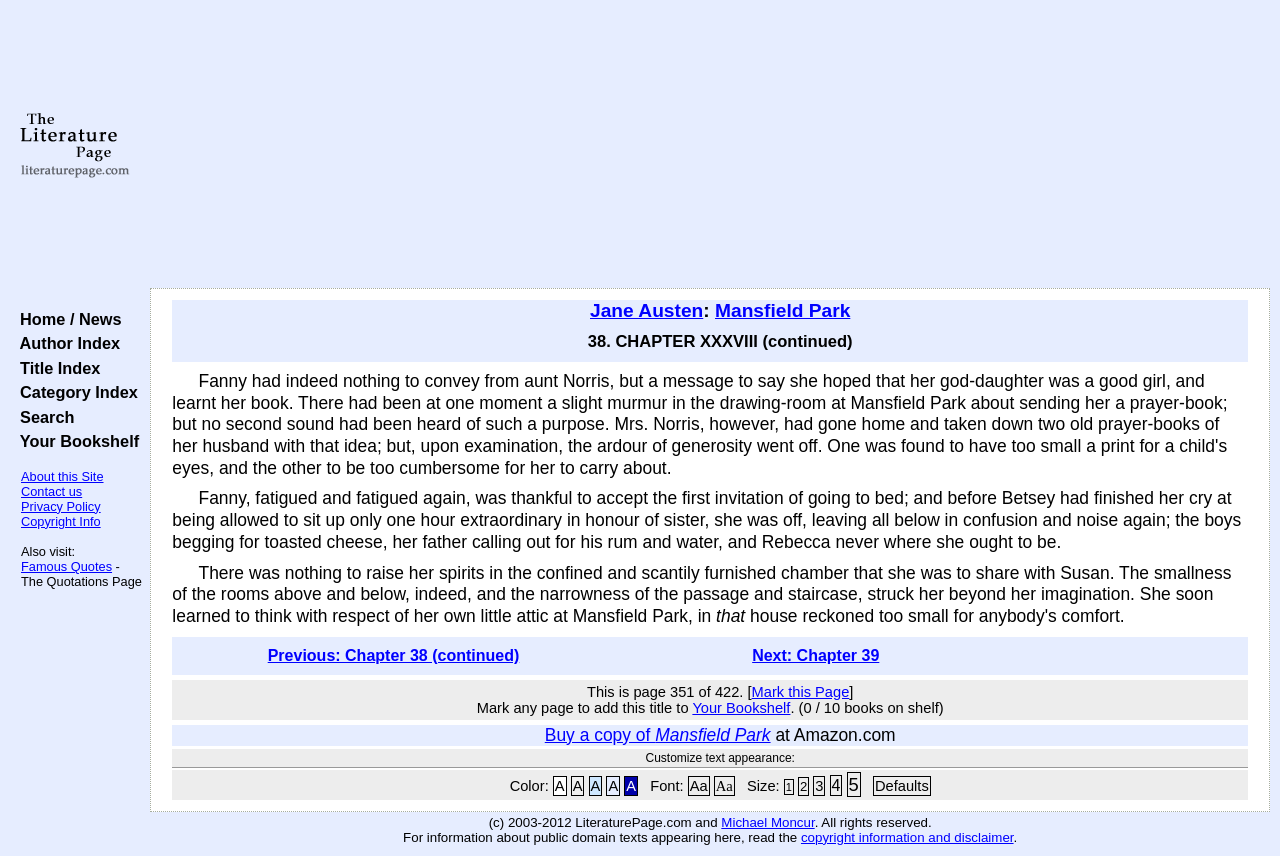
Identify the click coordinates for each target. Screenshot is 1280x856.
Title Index (55, 368)
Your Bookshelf (75, 441)
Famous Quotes (66, 566)
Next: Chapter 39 (815, 655)
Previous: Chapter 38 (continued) (394, 655)
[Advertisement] (710, 145)
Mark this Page (801, 692)
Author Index (65, 343)
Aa (699, 786)
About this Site (62, 476)
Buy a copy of (658, 735)
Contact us (51, 491)
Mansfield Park (782, 310)
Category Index (74, 392)
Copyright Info (61, 521)
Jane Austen (646, 310)
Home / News (66, 319)
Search (42, 417)
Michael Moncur (767, 822)
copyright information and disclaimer (907, 837)
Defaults (902, 786)
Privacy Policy (61, 506)
